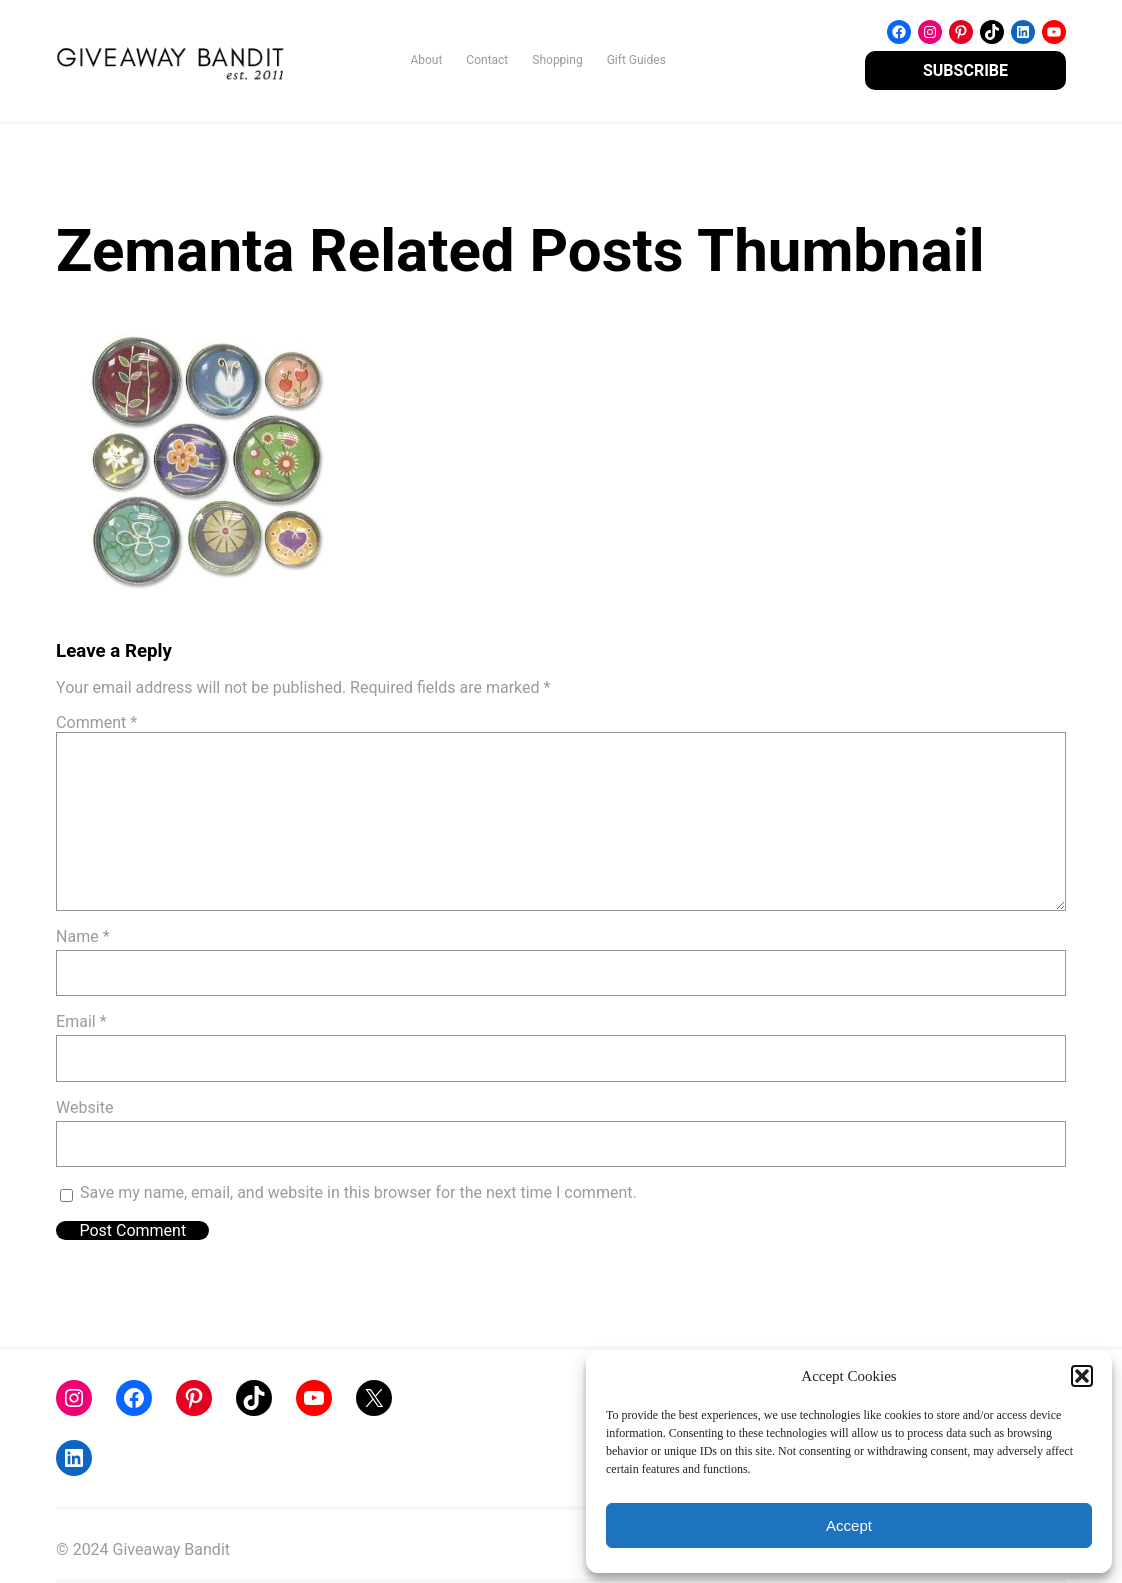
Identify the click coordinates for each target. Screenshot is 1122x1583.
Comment (96, 722)
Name (83, 936)
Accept (849, 1525)
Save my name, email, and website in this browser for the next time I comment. (358, 1192)
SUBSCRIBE (965, 70)
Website (84, 1107)
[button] (1082, 1376)
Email (81, 1021)
